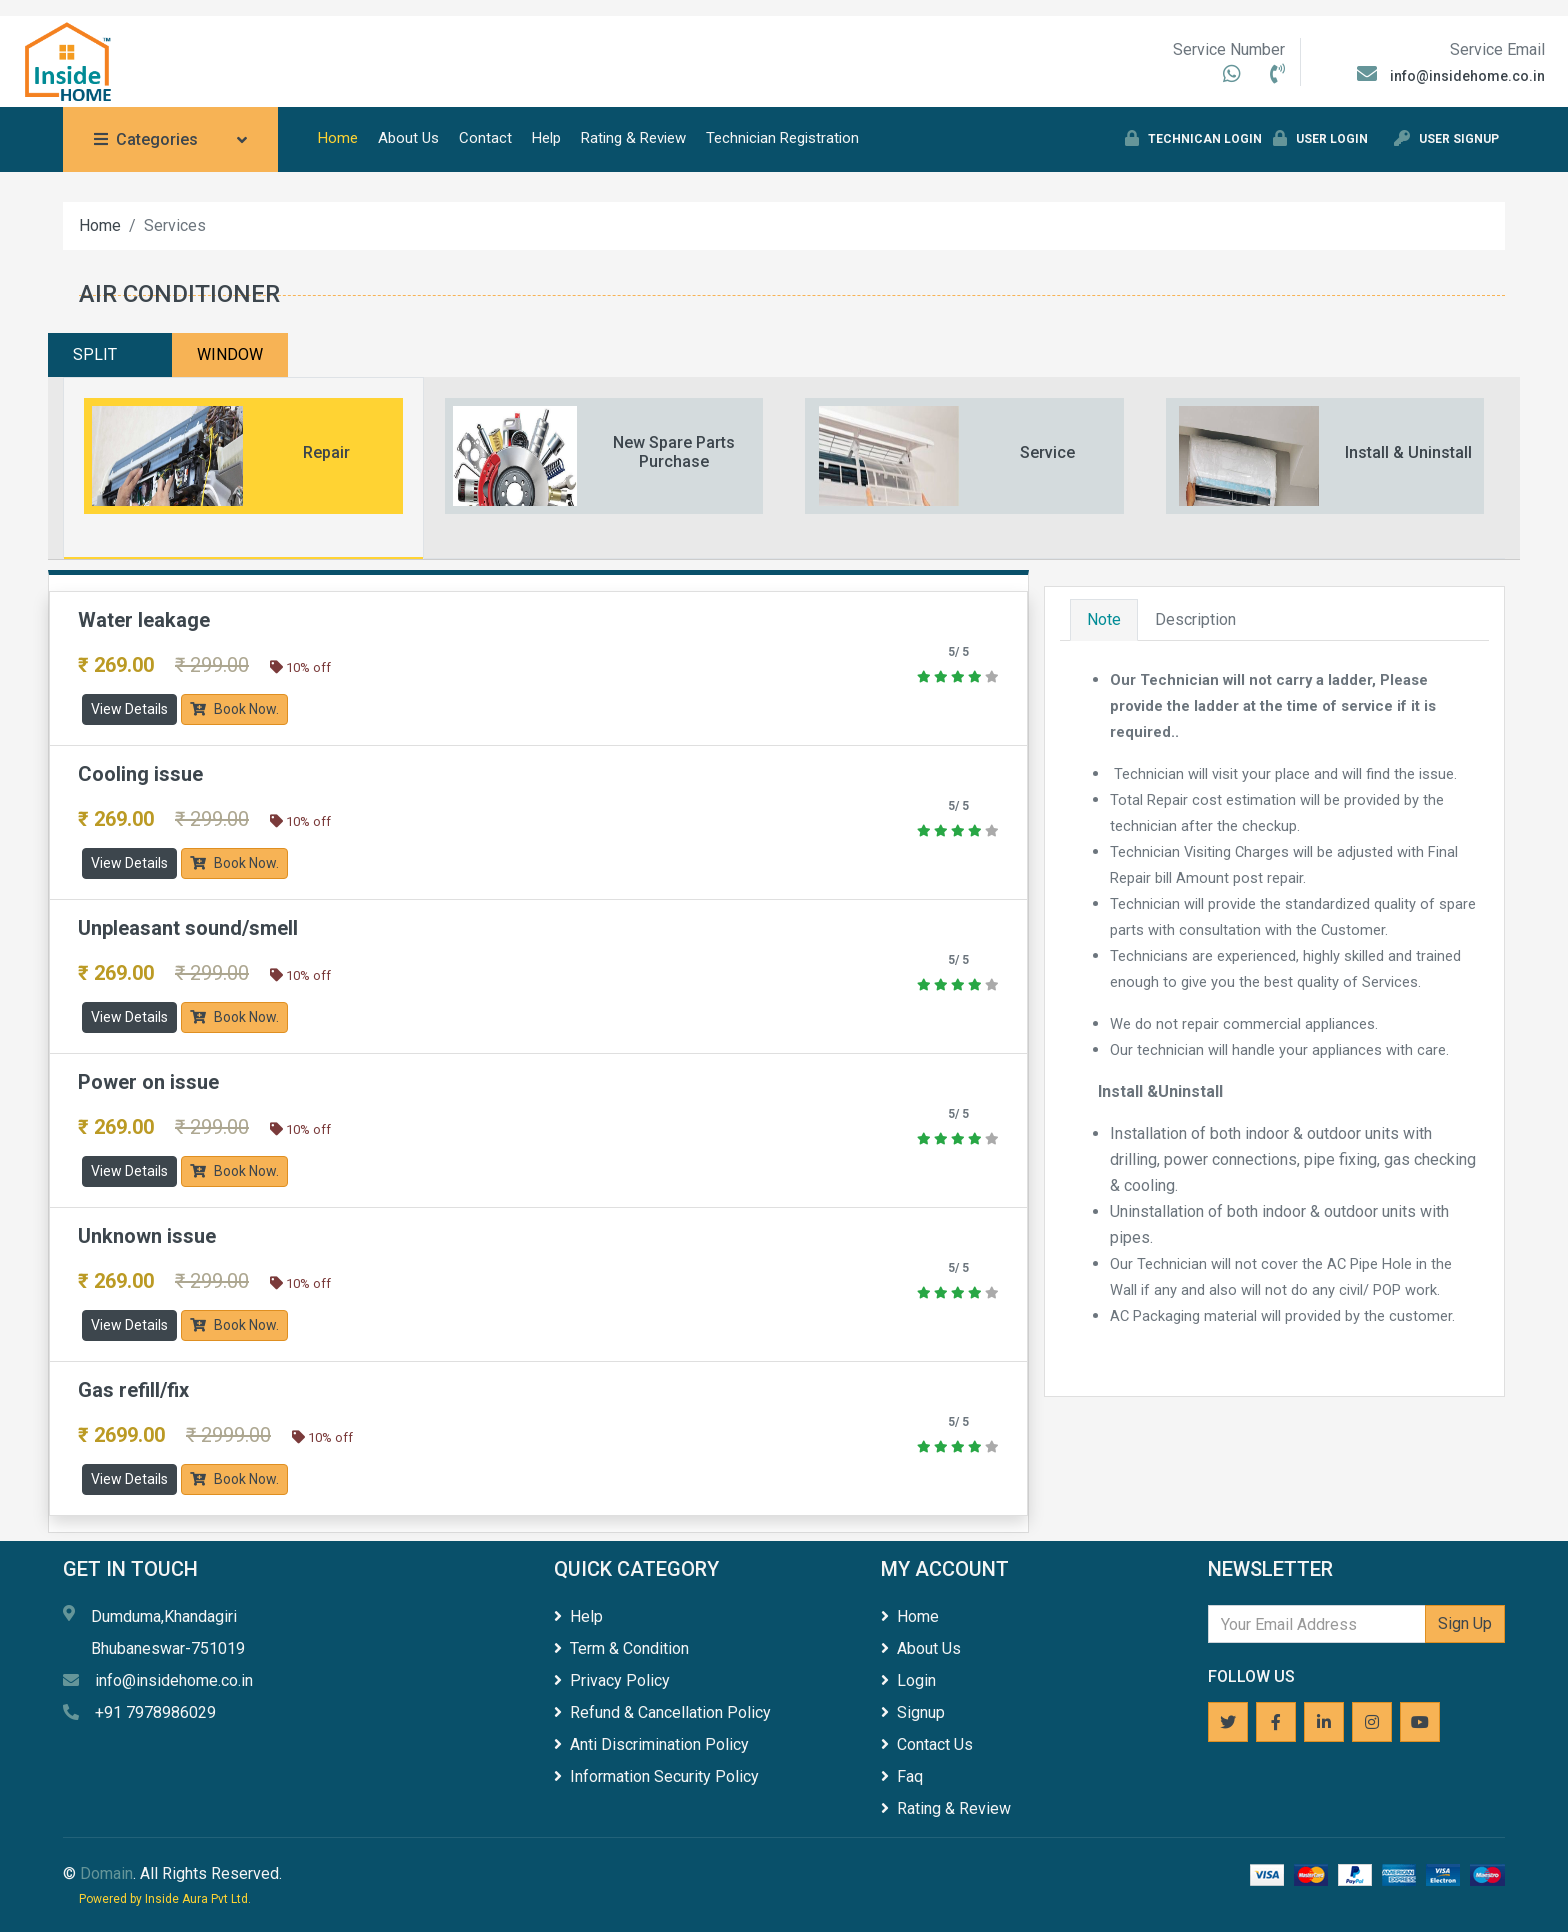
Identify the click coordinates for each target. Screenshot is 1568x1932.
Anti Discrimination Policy (651, 1744)
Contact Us (927, 1744)
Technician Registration (782, 138)
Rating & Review (633, 138)
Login (908, 1680)
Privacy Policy (612, 1680)
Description (1195, 619)
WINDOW (230, 354)
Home (338, 138)
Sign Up (1465, 1623)
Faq (902, 1776)
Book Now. (234, 709)
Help (546, 138)
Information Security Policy (656, 1776)
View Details (129, 709)
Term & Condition (621, 1648)
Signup (913, 1712)
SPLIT (95, 354)
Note (1104, 619)
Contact (485, 138)
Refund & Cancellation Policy (662, 1712)
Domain (106, 1873)
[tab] (243, 468)
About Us (408, 138)
